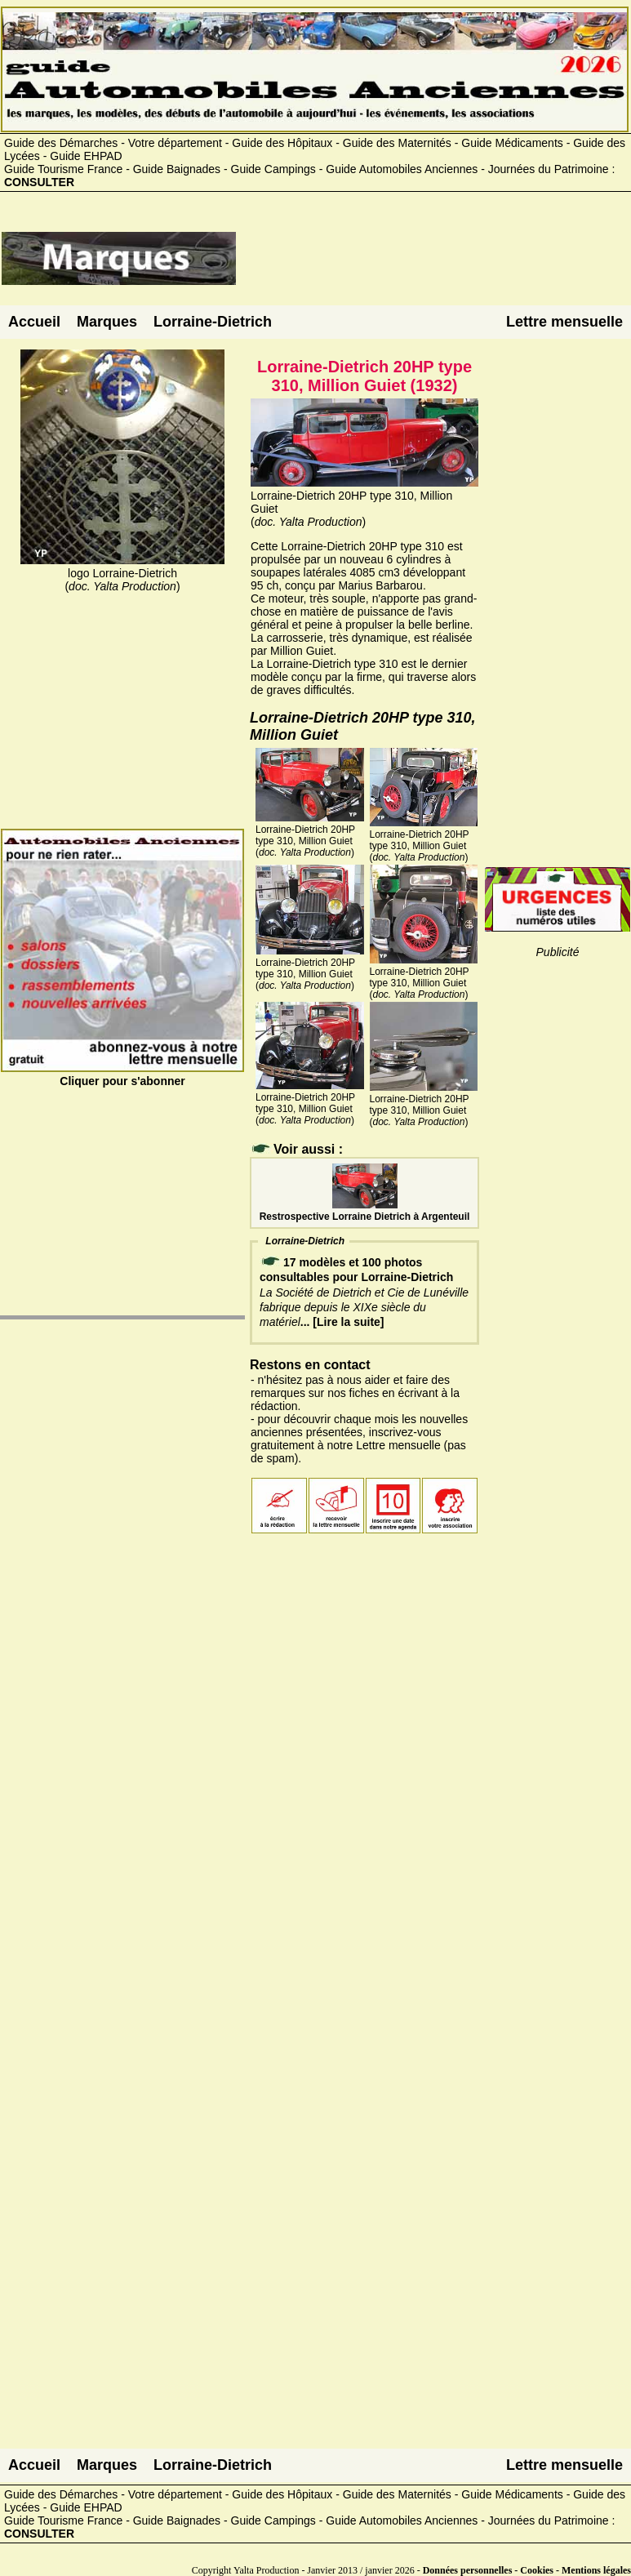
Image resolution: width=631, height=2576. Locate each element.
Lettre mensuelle (564, 322)
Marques (107, 322)
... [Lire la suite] (342, 1321)
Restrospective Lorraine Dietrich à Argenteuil (365, 1210)
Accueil (34, 322)
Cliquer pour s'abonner (122, 1074)
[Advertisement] (433, 264)
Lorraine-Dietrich (212, 322)
